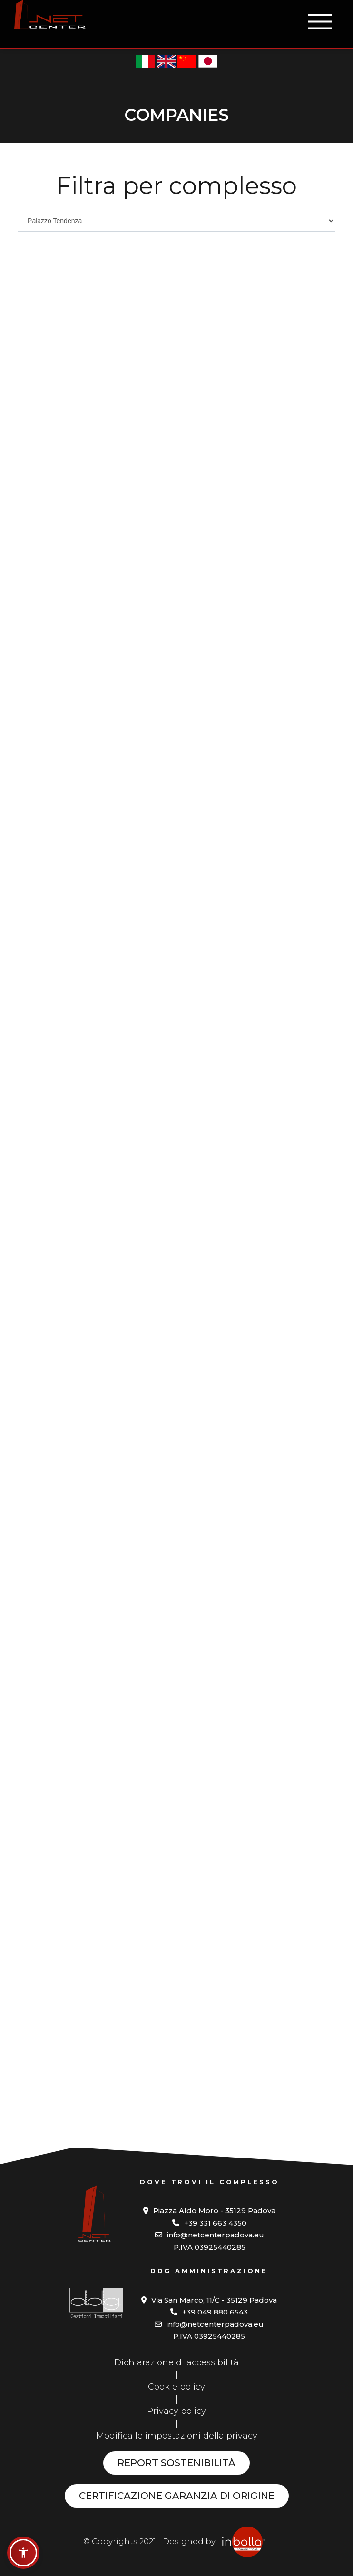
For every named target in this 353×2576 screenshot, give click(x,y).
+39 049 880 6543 (215, 2311)
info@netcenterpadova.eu (215, 2234)
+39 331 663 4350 (215, 2222)
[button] (23, 2552)
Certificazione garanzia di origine (177, 2495)
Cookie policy (176, 2387)
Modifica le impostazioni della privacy (176, 2435)
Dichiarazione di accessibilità (176, 2362)
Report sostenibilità (176, 2463)
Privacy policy (176, 2411)
